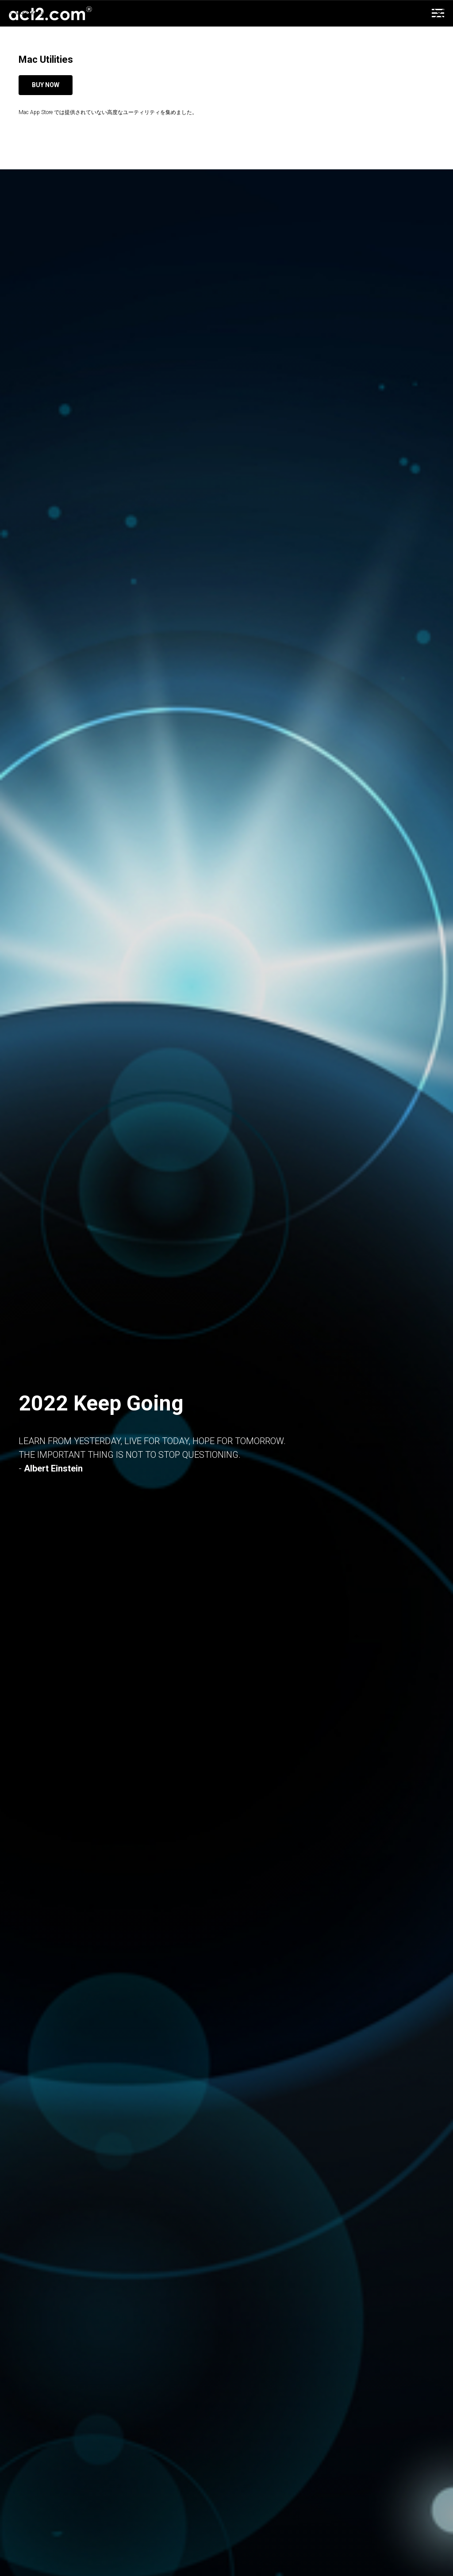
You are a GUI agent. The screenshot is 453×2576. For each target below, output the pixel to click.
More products (33, 13)
